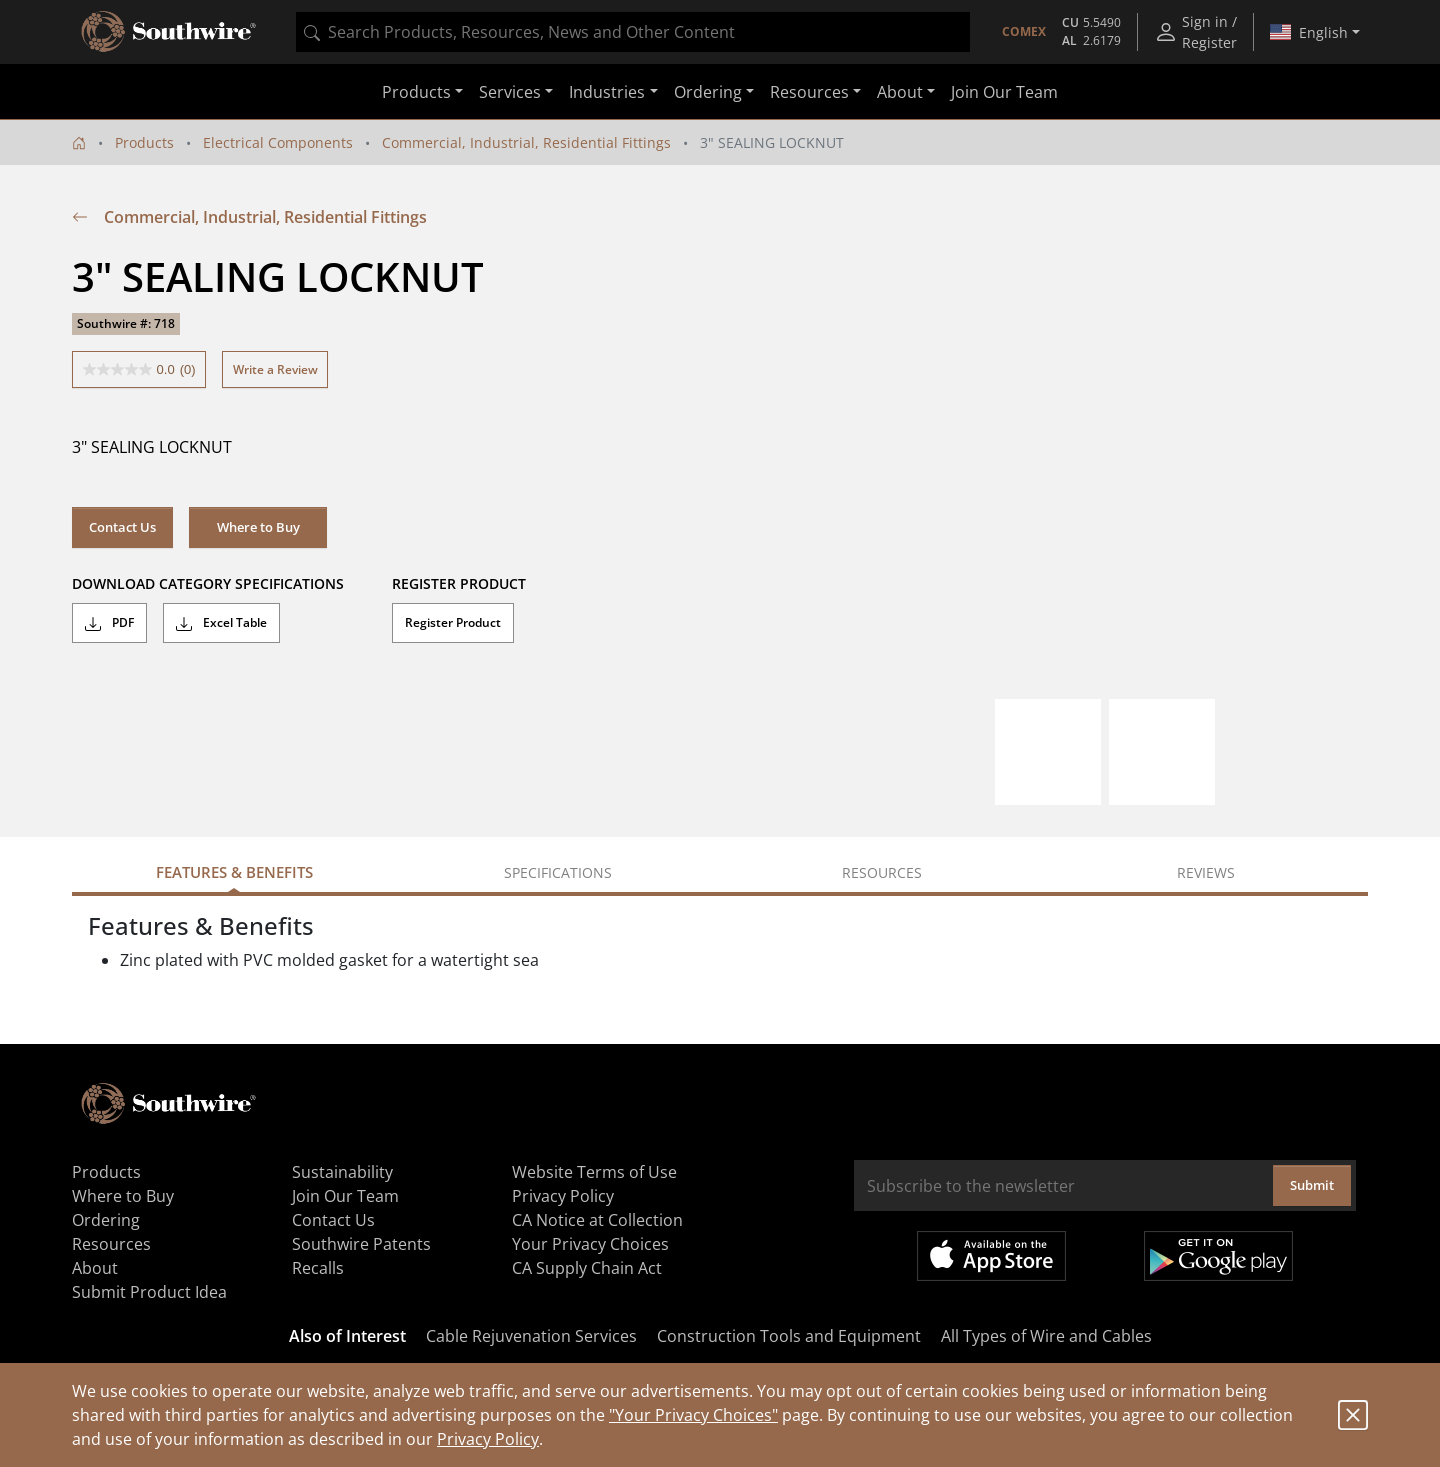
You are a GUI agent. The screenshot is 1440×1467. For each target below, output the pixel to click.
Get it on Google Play (1218, 1256)
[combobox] (633, 32)
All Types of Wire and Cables (1046, 1336)
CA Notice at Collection (597, 1220)
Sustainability (342, 1172)
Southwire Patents (361, 1244)
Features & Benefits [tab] (234, 872)
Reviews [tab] (1206, 872)
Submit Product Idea (149, 1292)
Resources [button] (809, 92)
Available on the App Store (991, 1256)
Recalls (318, 1268)
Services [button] (510, 92)
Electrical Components (278, 142)
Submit (1312, 1185)
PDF (109, 623)
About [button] (900, 92)
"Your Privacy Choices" (693, 1415)
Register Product (453, 622)
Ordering (106, 1220)
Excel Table (221, 623)
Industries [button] (607, 92)
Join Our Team (1004, 92)
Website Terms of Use (594, 1172)
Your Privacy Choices (590, 1244)
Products (144, 142)
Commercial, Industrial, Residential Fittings (526, 142)
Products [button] (416, 92)
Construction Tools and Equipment (789, 1336)
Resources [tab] (882, 872)
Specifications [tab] (558, 872)
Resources (111, 1244)
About (95, 1268)
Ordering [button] (708, 92)
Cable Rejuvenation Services (531, 1336)
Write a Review (275, 369)
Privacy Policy (488, 1439)
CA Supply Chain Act (587, 1268)
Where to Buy (258, 527)
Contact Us (122, 527)
